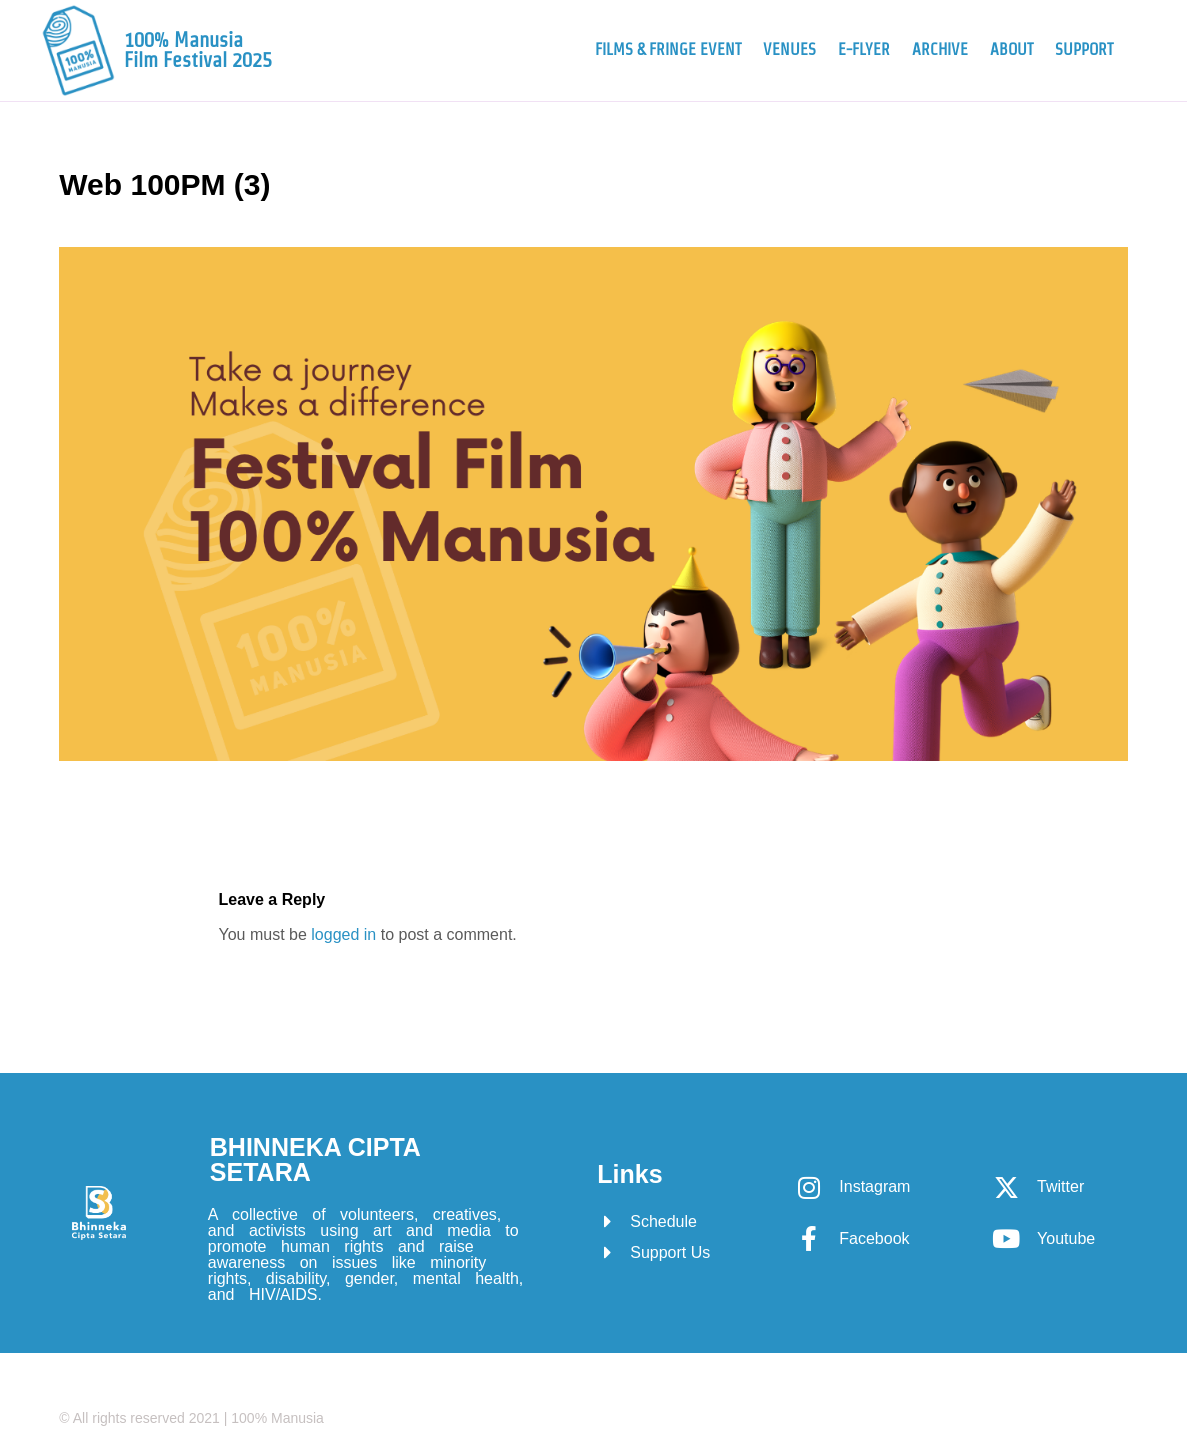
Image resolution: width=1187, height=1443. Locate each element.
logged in (343, 934)
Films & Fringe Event (668, 49)
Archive (940, 49)
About (1011, 49)
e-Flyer (864, 49)
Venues (789, 49)
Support (1084, 49)
